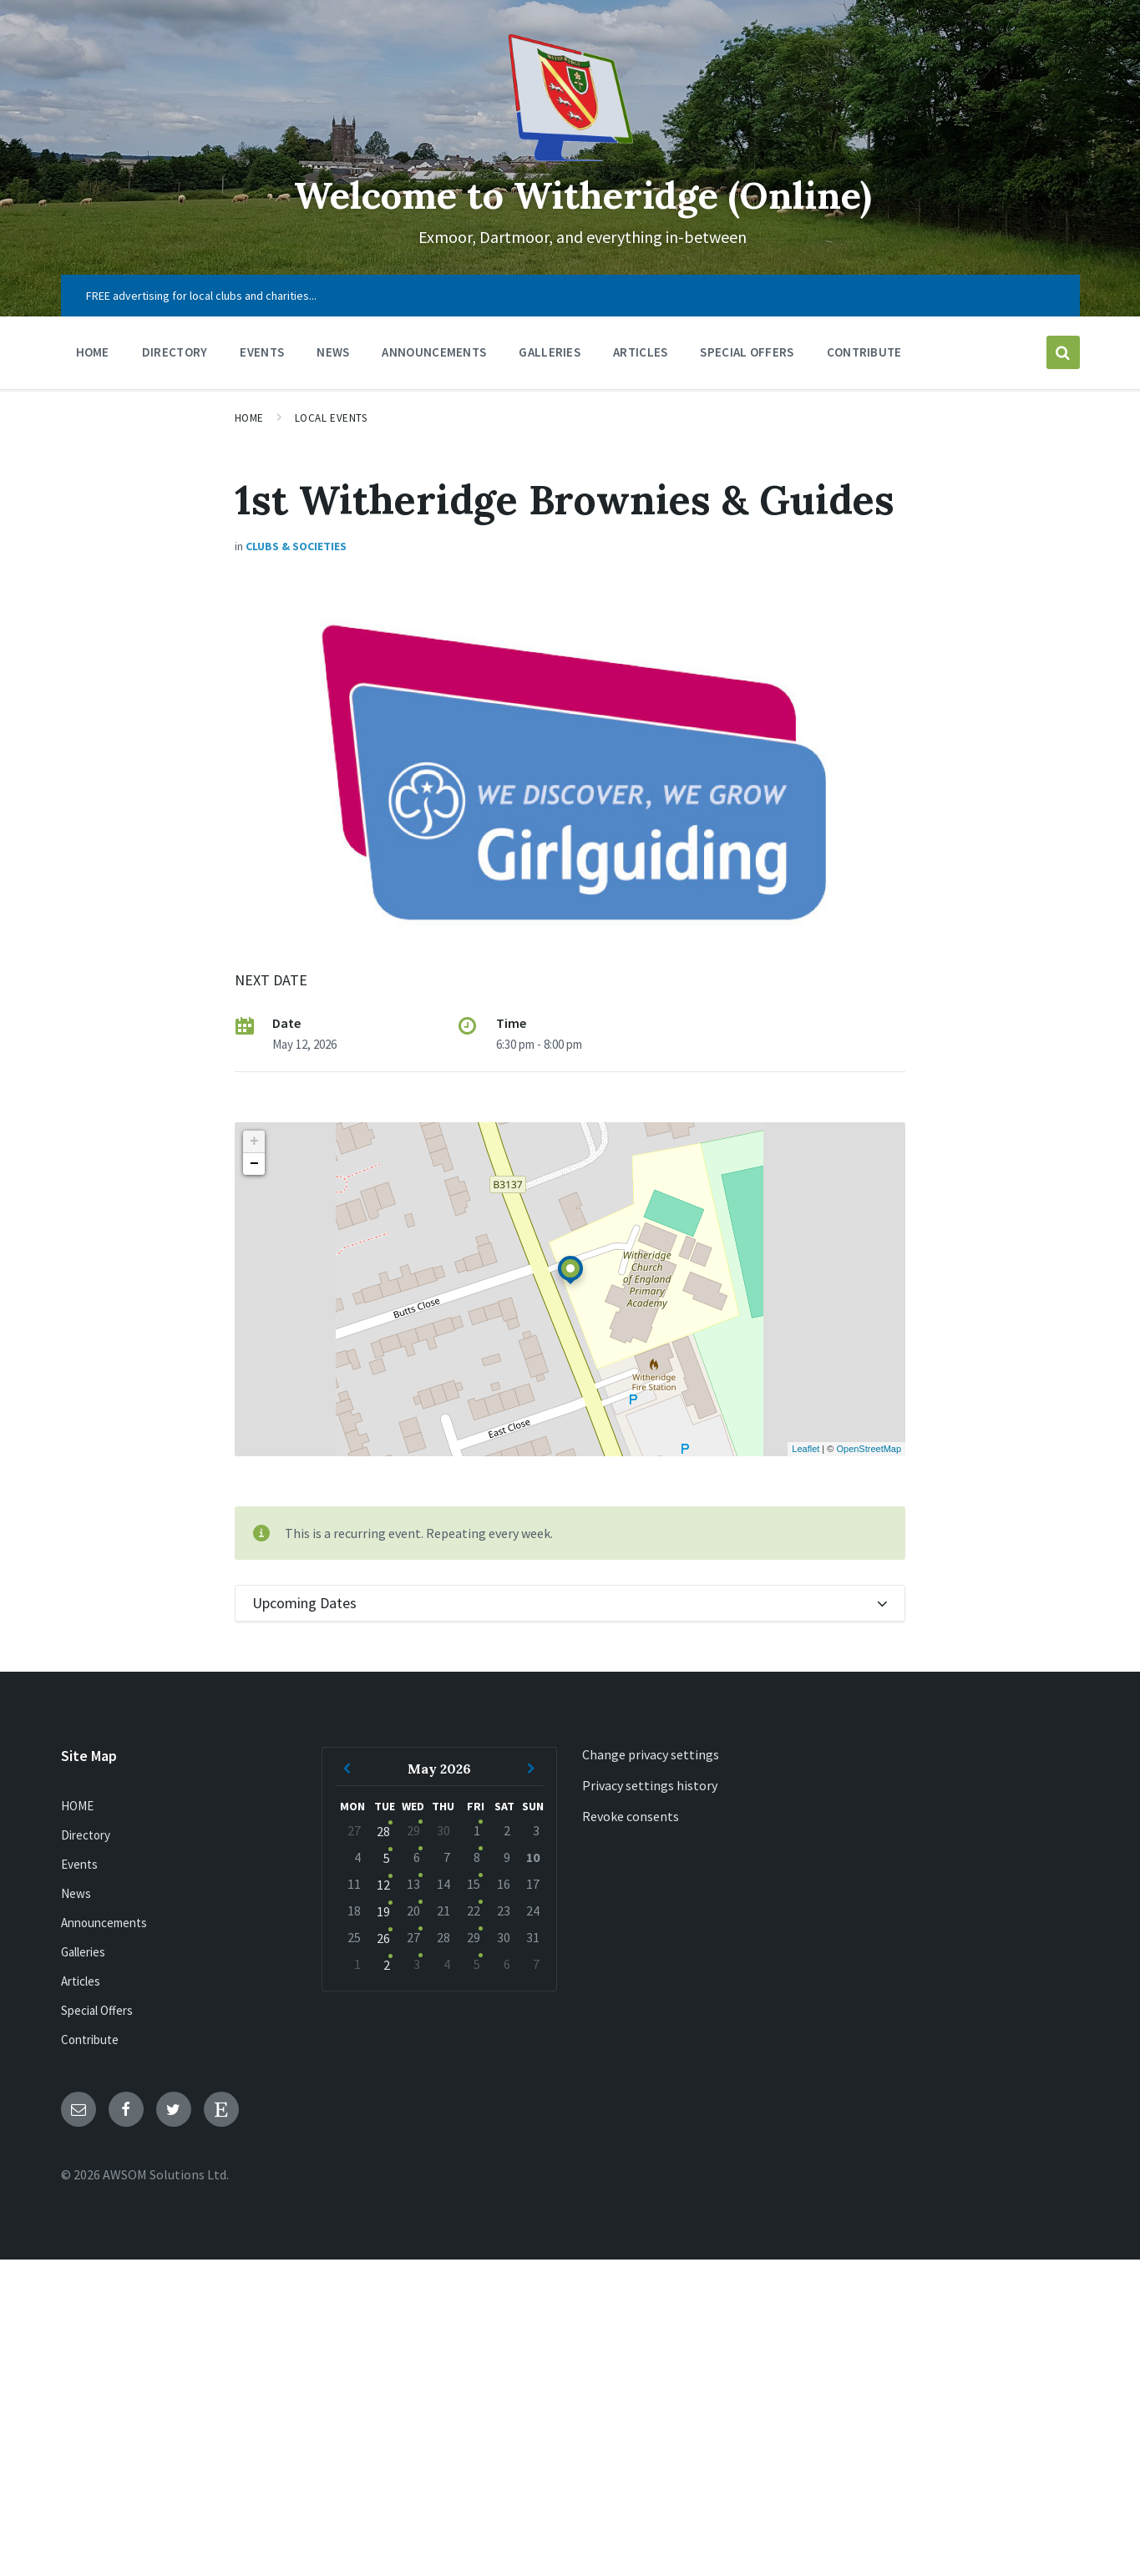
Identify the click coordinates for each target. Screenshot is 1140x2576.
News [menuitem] (333, 352)
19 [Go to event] (383, 1911)
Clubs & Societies (296, 546)
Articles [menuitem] (640, 352)
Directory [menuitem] (175, 352)
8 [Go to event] (477, 1857)
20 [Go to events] (413, 1910)
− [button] (254, 1164)
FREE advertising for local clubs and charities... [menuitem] (201, 295)
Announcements (104, 1923)
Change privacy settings (650, 1754)
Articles (80, 1981)
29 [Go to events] (413, 1830)
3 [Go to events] (416, 1964)
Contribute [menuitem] (864, 352)
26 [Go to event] (383, 1938)
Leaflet (805, 1449)
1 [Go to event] (477, 1830)
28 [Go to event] (383, 1831)
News (76, 1893)
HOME (77, 1806)
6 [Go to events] (416, 1857)
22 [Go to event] (473, 1910)
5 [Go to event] (386, 1858)
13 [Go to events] (413, 1883)
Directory (85, 1835)
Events (79, 1864)
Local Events (331, 418)
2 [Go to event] (386, 1964)
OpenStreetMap (868, 1449)
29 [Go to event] (473, 1937)
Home (249, 418)
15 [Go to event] (473, 1883)
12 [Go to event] (383, 1884)
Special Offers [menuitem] (746, 352)
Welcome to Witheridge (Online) (583, 194)
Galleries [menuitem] (549, 352)
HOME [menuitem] (92, 352)
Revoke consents (630, 1816)
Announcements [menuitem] (434, 352)
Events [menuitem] (262, 352)
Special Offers (97, 2010)
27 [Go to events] (413, 1937)
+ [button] (254, 1141)
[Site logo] (570, 156)
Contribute (90, 2039)
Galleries (83, 1952)
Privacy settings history (649, 1785)
